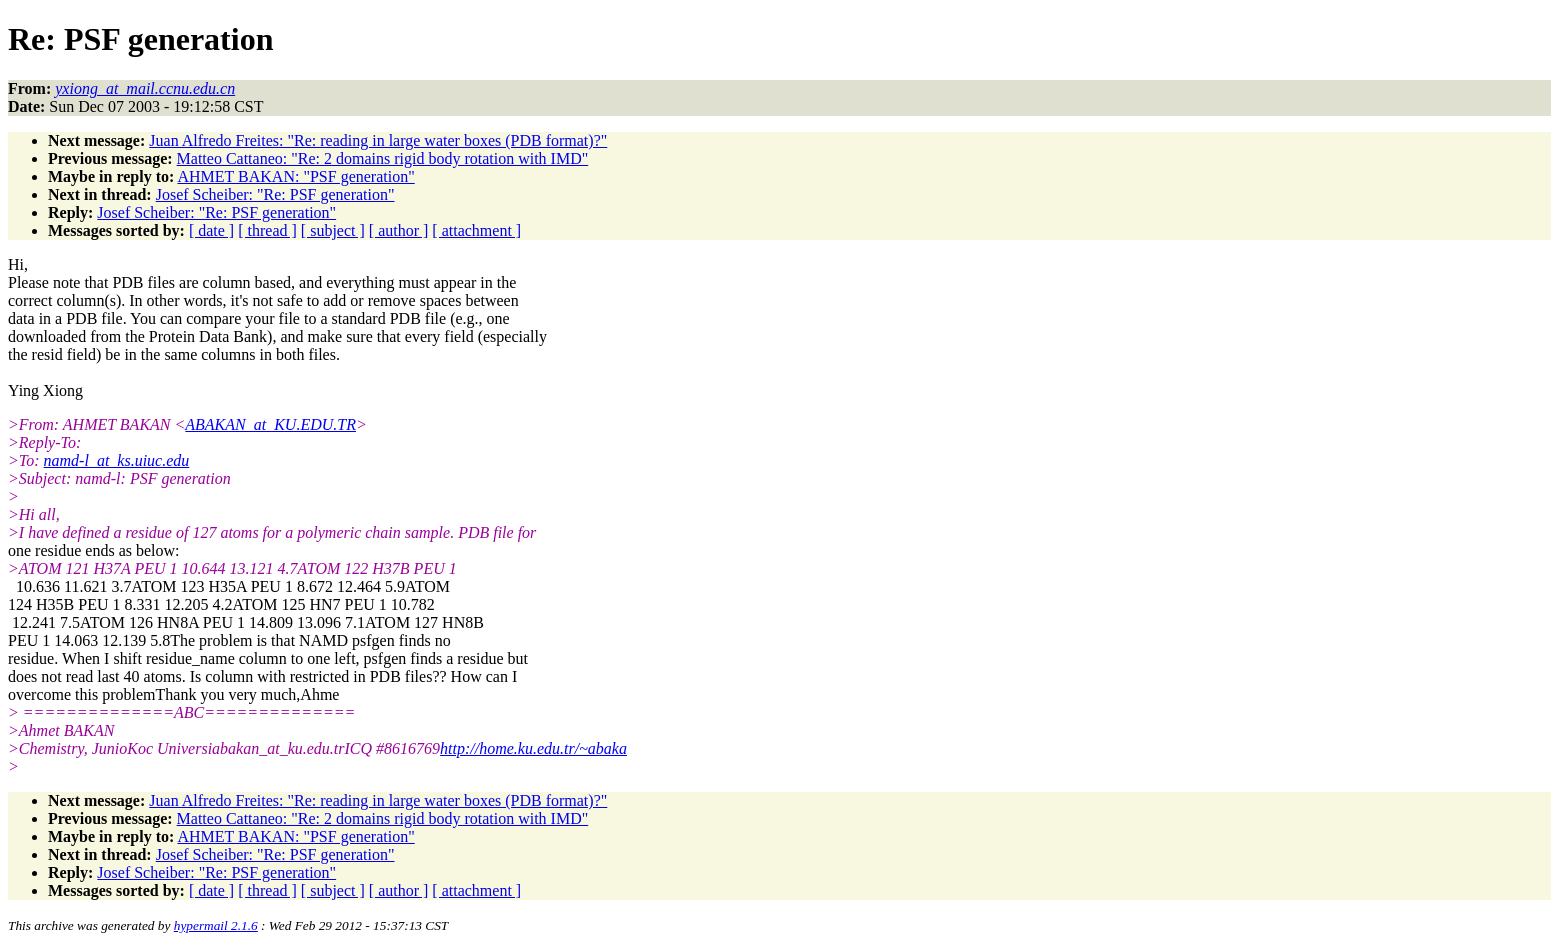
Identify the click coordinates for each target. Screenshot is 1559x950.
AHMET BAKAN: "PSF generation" (295, 176)
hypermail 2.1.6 (216, 925)
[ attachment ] (476, 230)
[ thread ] (267, 230)
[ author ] (399, 230)
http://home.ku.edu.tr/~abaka (533, 748)
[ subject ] (333, 230)
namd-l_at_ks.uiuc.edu (117, 460)
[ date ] (211, 230)
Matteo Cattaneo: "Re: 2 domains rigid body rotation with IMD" (383, 158)
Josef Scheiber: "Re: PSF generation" (275, 194)
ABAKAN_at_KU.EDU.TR (270, 424)
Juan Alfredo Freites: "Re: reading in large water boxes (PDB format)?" (378, 140)
